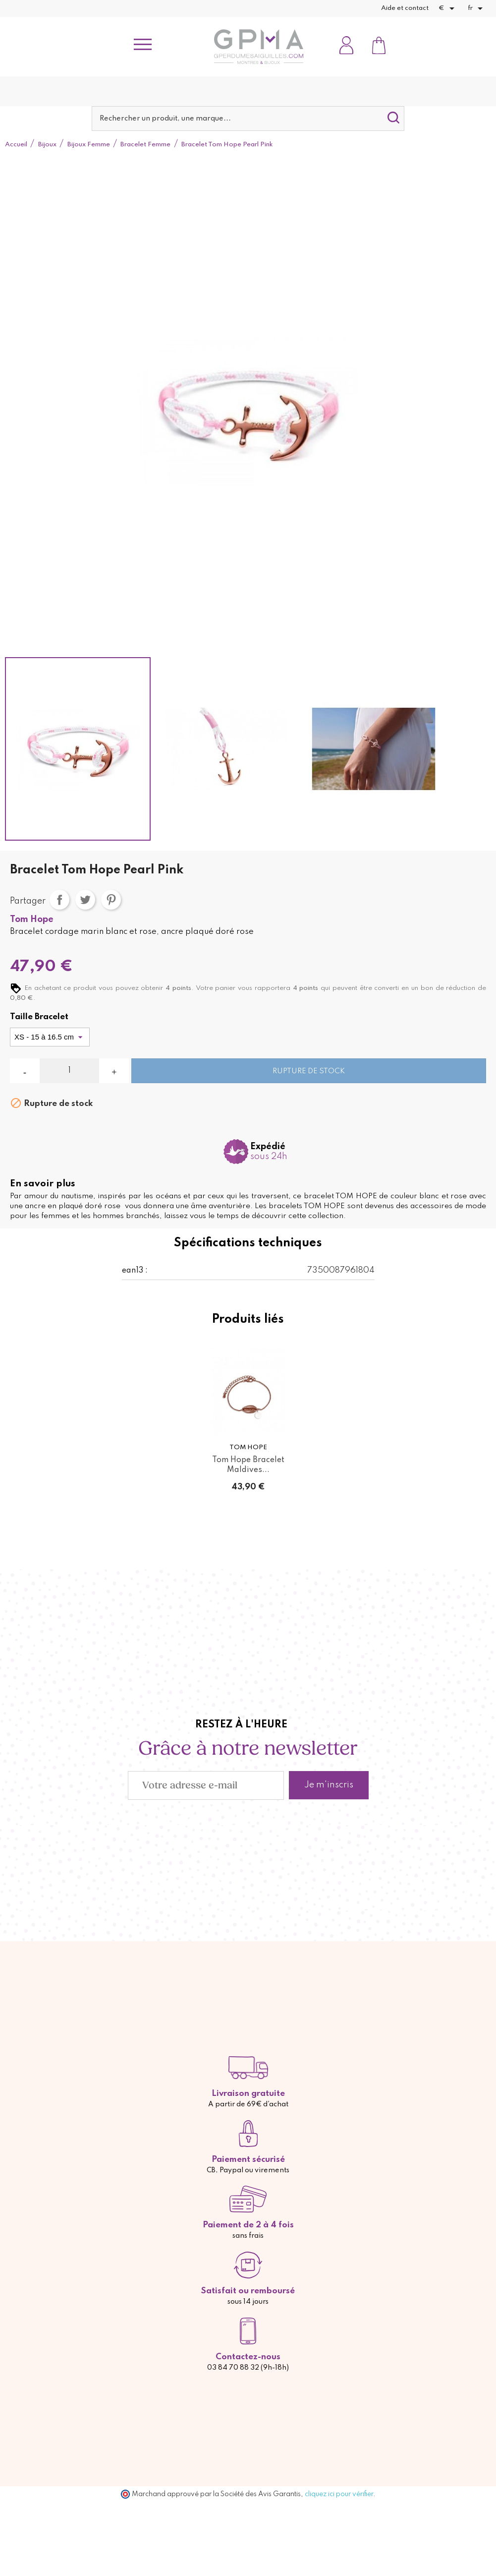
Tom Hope (32, 919)
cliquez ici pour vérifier (339, 2494)
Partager (59, 900)
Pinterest (111, 900)
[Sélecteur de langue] (477, 8)
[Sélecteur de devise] (448, 8)
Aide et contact (405, 8)
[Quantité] (69, 1071)
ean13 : (135, 1271)
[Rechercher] (248, 118)
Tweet (85, 900)
